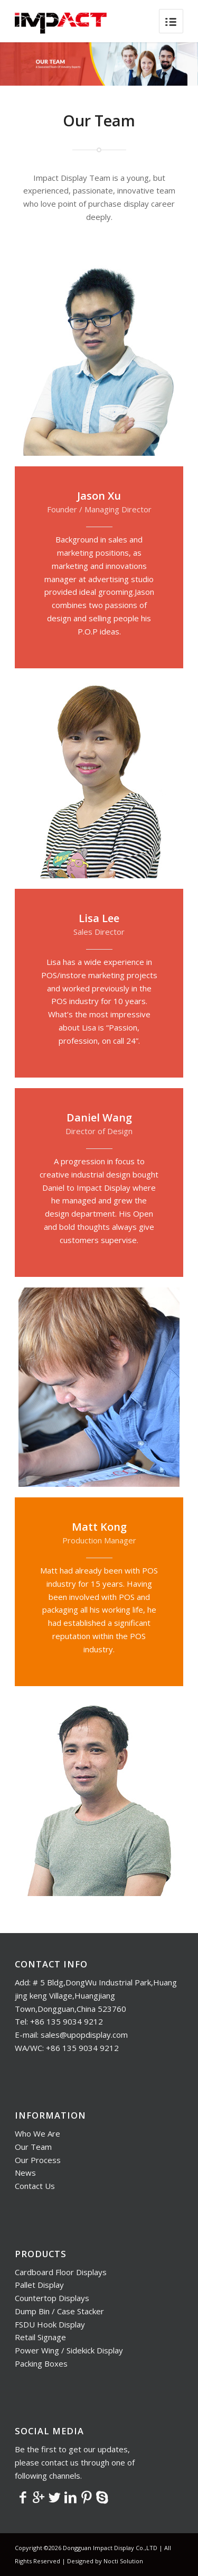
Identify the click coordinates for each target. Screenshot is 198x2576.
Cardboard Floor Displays (61, 2272)
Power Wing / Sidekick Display (69, 2350)
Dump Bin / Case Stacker (59, 2311)
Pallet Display (39, 2284)
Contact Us (35, 2186)
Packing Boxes (41, 2363)
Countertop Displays (52, 2298)
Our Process (38, 2160)
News (25, 2172)
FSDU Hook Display (50, 2324)
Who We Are (37, 2133)
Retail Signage (40, 2337)
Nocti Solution (123, 2561)
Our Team (33, 2146)
